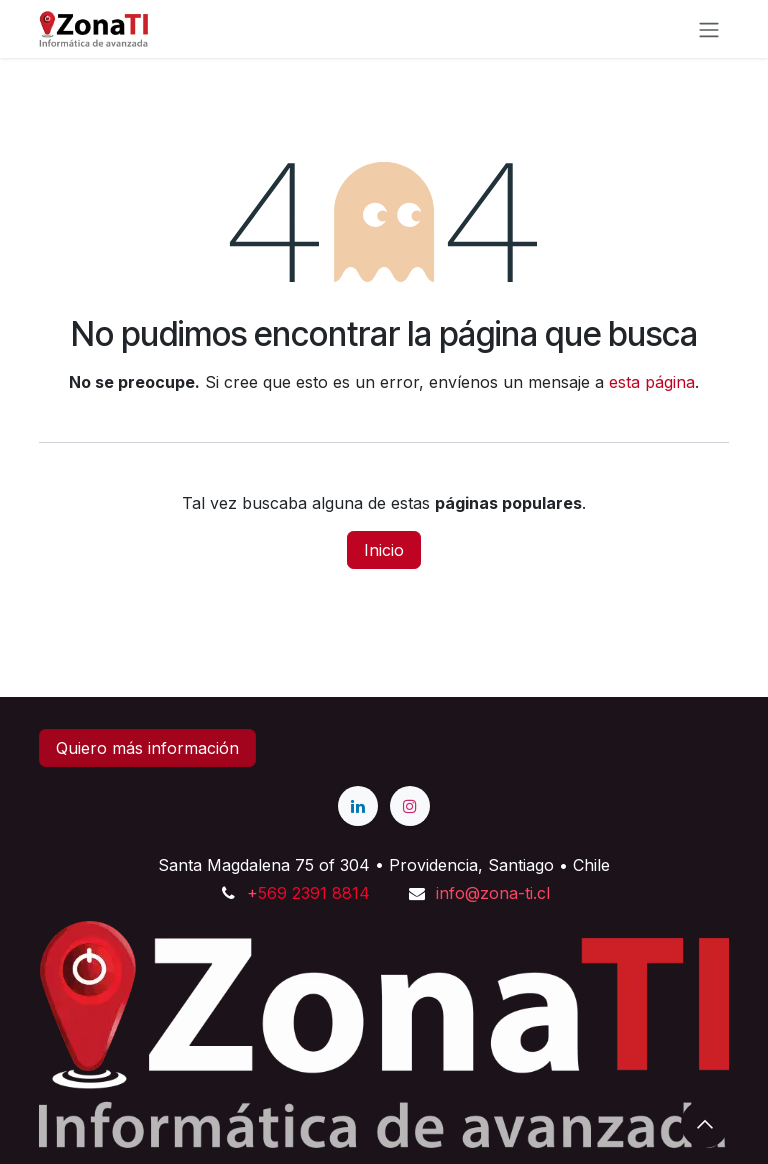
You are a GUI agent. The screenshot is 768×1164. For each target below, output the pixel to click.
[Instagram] (410, 806)
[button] (705, 1124)
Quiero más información (147, 748)
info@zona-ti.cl (493, 893)
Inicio (384, 550)
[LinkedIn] (358, 806)
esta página (652, 382)
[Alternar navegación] (709, 29)
